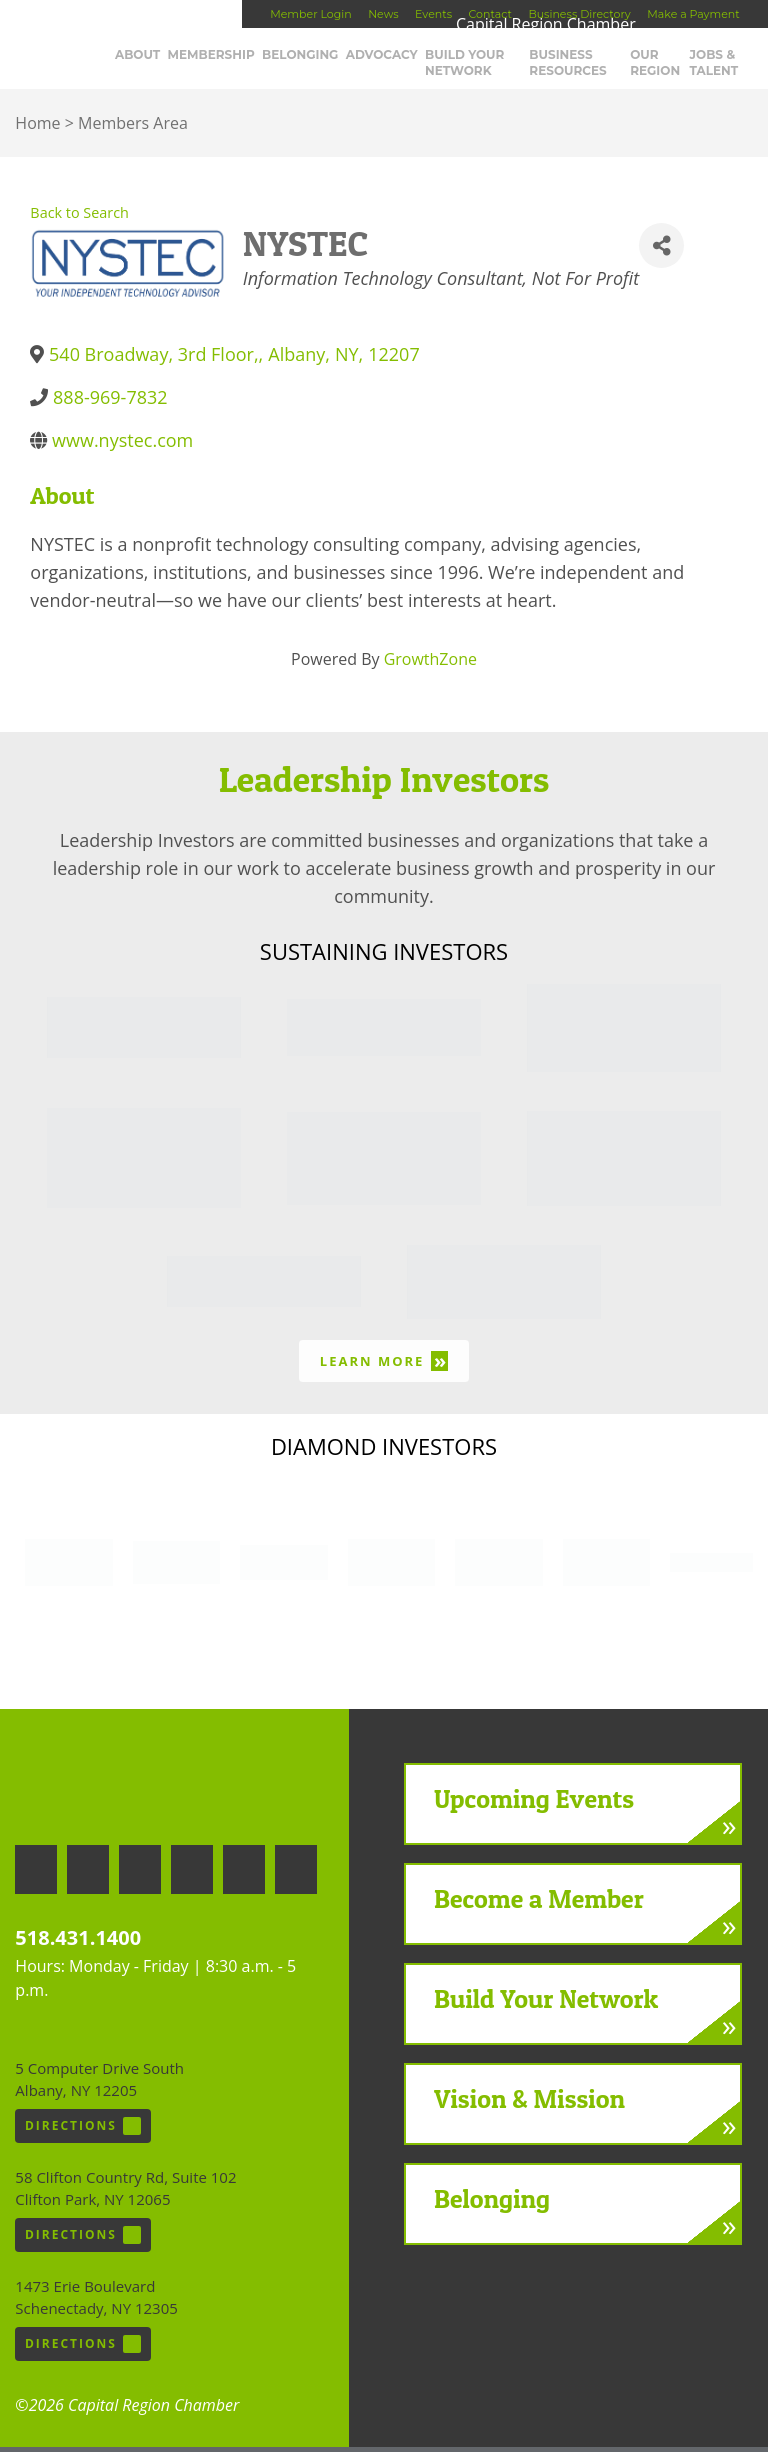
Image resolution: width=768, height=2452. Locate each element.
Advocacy (425, 59)
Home (37, 127)
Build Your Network (507, 67)
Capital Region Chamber (81, 46)
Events (433, 14)
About (181, 59)
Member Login (310, 14)
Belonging (343, 59)
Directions (83, 2131)
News (383, 14)
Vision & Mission (529, 2102)
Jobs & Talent (728, 67)
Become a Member (539, 1902)
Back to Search (79, 216)
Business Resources (597, 67)
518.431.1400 (78, 1942)
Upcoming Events (534, 1802)
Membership (254, 59)
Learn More (384, 1365)
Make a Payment (693, 14)
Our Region (672, 67)
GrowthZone (430, 664)
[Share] (661, 250)
